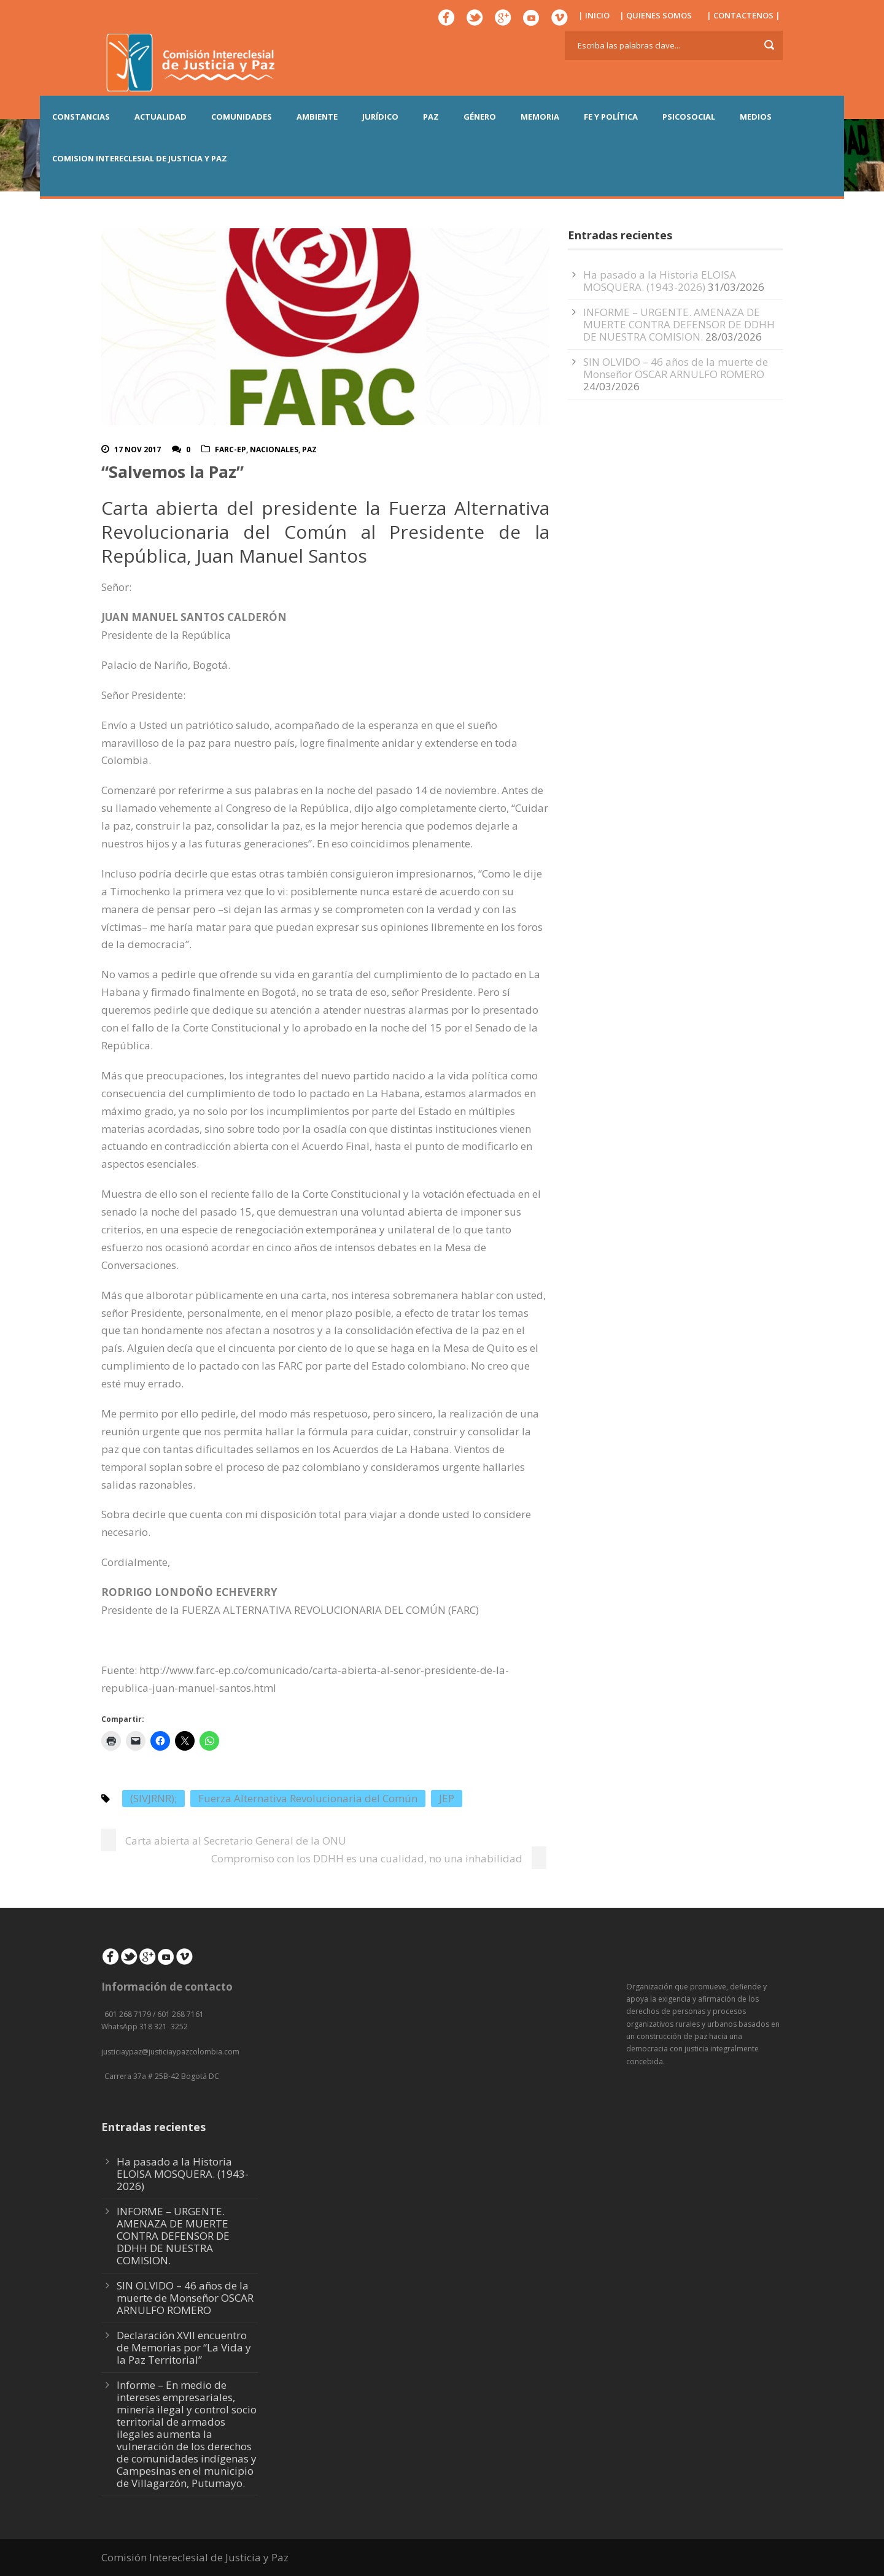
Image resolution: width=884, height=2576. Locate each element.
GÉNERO (479, 116)
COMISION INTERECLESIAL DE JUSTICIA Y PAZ (139, 158)
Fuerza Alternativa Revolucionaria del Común (307, 1798)
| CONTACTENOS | (743, 15)
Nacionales (274, 449)
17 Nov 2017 (137, 449)
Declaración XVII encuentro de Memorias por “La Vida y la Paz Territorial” (184, 2347)
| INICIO (594, 15)
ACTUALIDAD (160, 116)
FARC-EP (230, 449)
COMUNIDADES (241, 116)
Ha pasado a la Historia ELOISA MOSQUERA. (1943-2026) (659, 281)
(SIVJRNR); (153, 1798)
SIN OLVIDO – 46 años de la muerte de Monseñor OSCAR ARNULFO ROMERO (675, 368)
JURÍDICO (380, 116)
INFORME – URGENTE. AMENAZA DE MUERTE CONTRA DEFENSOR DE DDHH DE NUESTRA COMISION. (679, 324)
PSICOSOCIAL (688, 116)
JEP (446, 1798)
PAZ (431, 116)
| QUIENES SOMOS (655, 15)
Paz (309, 449)
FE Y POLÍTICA (611, 116)
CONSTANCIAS (81, 116)
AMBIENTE (317, 116)
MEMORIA (540, 116)
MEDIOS (756, 116)
